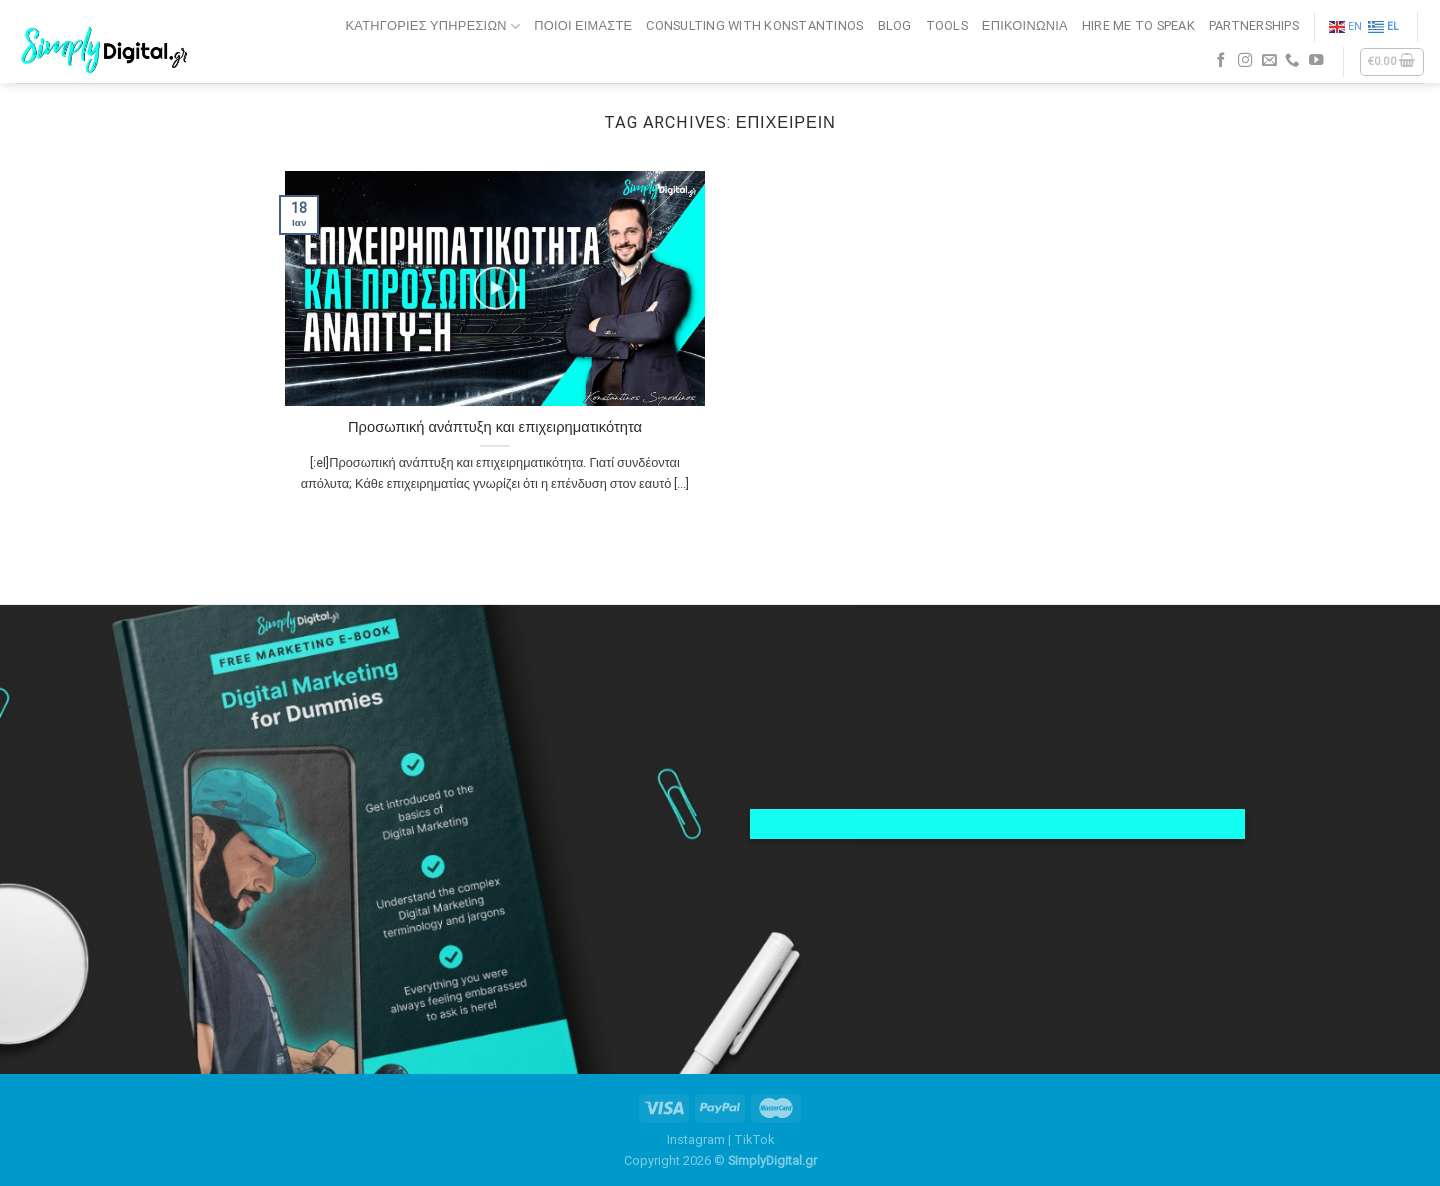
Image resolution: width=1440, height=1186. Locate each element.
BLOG (895, 25)
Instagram (696, 1139)
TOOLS (947, 25)
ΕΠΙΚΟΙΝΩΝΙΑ (1025, 25)
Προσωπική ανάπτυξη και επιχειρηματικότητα (495, 427)
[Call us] (1292, 61)
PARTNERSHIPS (1254, 25)
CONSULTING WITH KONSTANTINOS (754, 25)
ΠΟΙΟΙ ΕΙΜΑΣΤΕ (583, 25)
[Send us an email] (1269, 61)
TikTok (754, 1139)
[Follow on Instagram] (1245, 61)
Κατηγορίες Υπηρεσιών (433, 26)
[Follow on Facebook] (1221, 61)
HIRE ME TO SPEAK (1138, 25)
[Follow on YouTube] (1316, 61)
